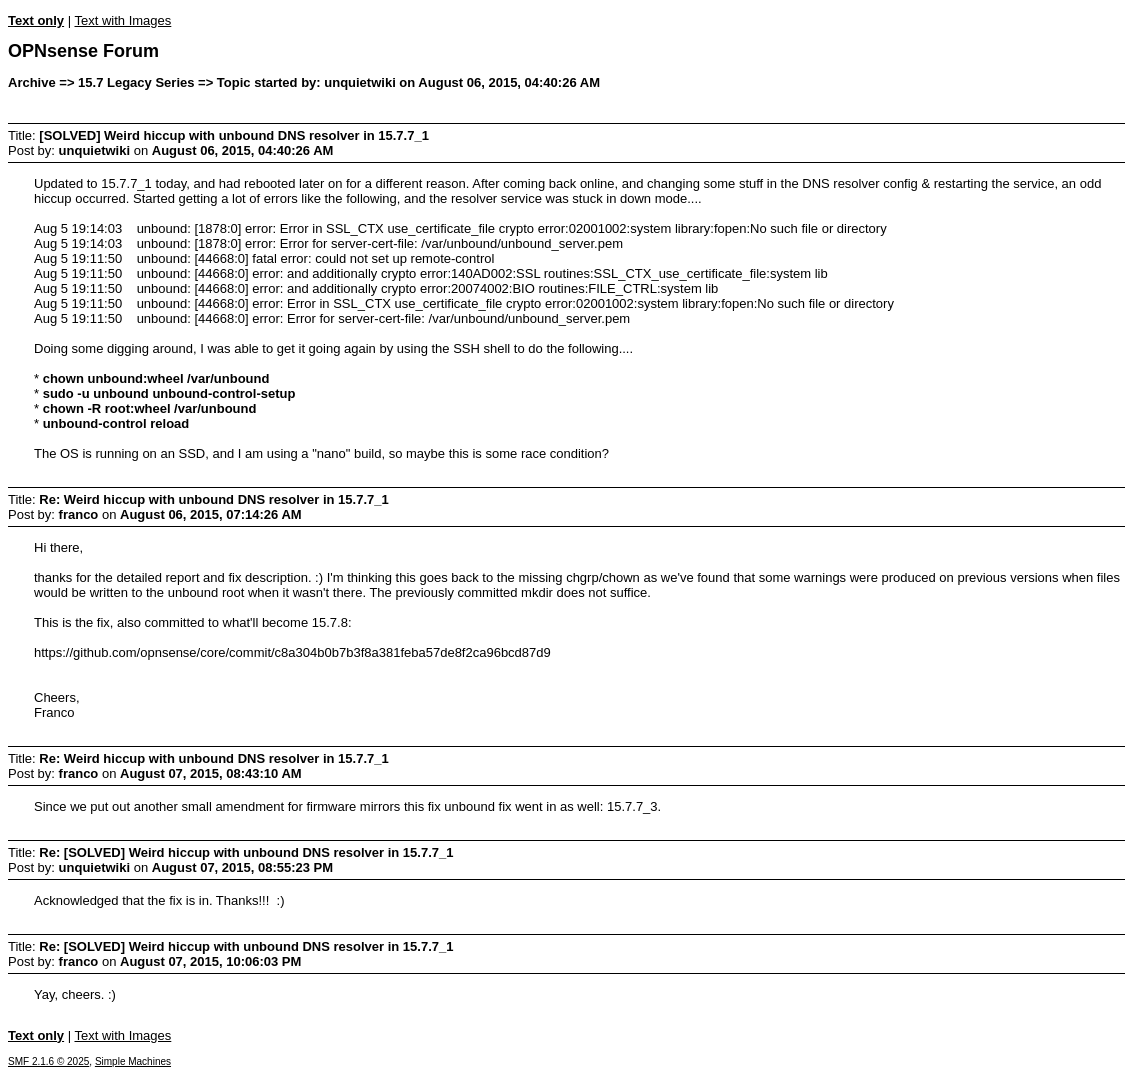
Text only (36, 20)
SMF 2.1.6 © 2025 (48, 1061)
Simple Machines (133, 1061)
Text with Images (122, 20)
